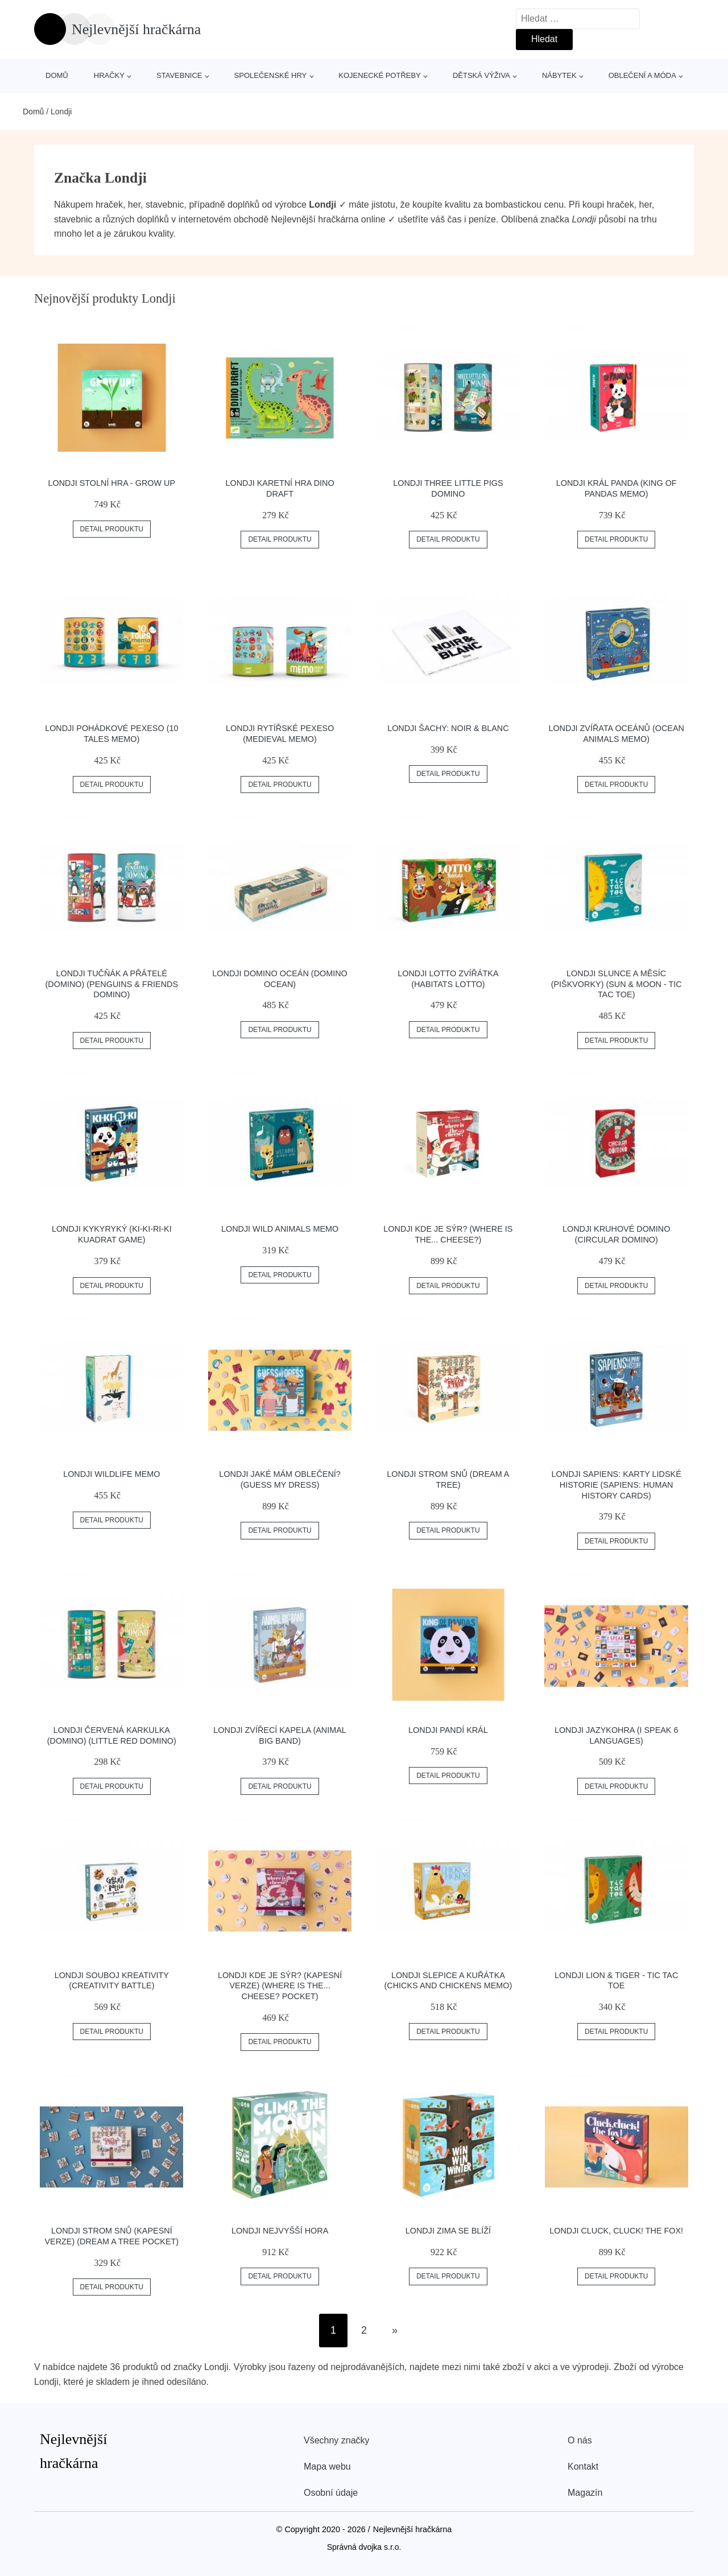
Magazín (585, 2492)
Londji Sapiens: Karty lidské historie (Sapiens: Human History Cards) (616, 1484)
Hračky (109, 75)
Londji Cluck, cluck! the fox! (616, 2230)
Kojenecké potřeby (379, 75)
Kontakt (583, 2466)
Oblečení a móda (642, 75)
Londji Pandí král (448, 1730)
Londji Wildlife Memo (111, 1474)
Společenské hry (270, 75)
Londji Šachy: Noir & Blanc (448, 728)
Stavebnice (179, 75)
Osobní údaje (331, 2492)
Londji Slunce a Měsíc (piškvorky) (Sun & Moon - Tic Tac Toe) (616, 984)
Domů (57, 75)
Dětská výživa (481, 75)
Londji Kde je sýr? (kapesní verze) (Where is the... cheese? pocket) (280, 1986)
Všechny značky (337, 2440)
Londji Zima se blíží (448, 2230)
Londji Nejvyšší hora (279, 2230)
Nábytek (559, 75)
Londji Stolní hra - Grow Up (111, 483)
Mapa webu (327, 2466)
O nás (580, 2440)
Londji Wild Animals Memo (279, 1228)
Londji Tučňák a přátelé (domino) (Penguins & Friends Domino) (112, 984)
